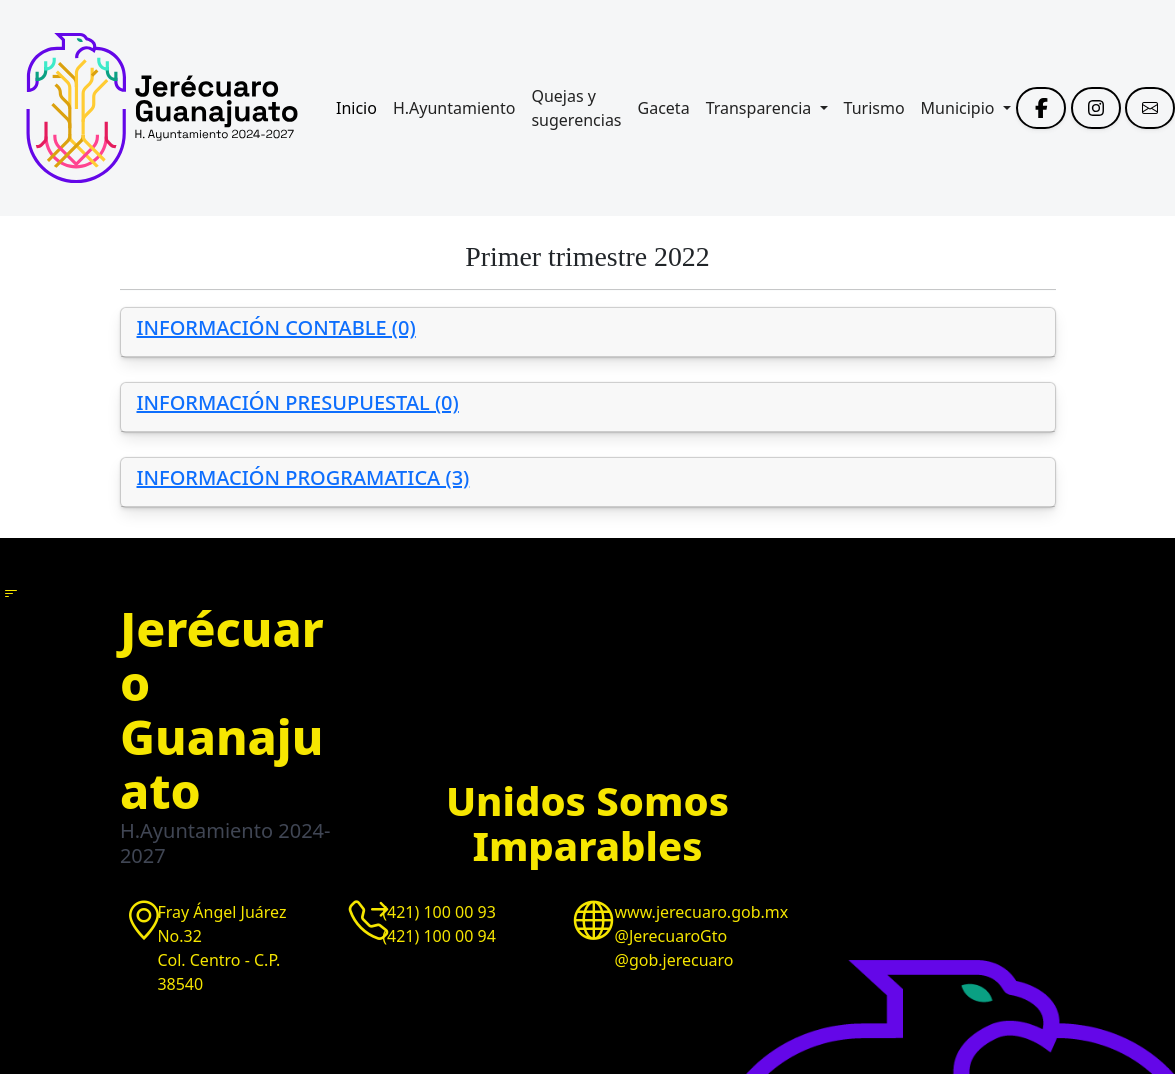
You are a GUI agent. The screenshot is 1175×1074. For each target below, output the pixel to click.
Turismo (874, 108)
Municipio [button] (960, 108)
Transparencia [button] (761, 108)
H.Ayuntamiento (454, 108)
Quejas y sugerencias (576, 108)
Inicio (356, 108)
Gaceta (664, 108)
